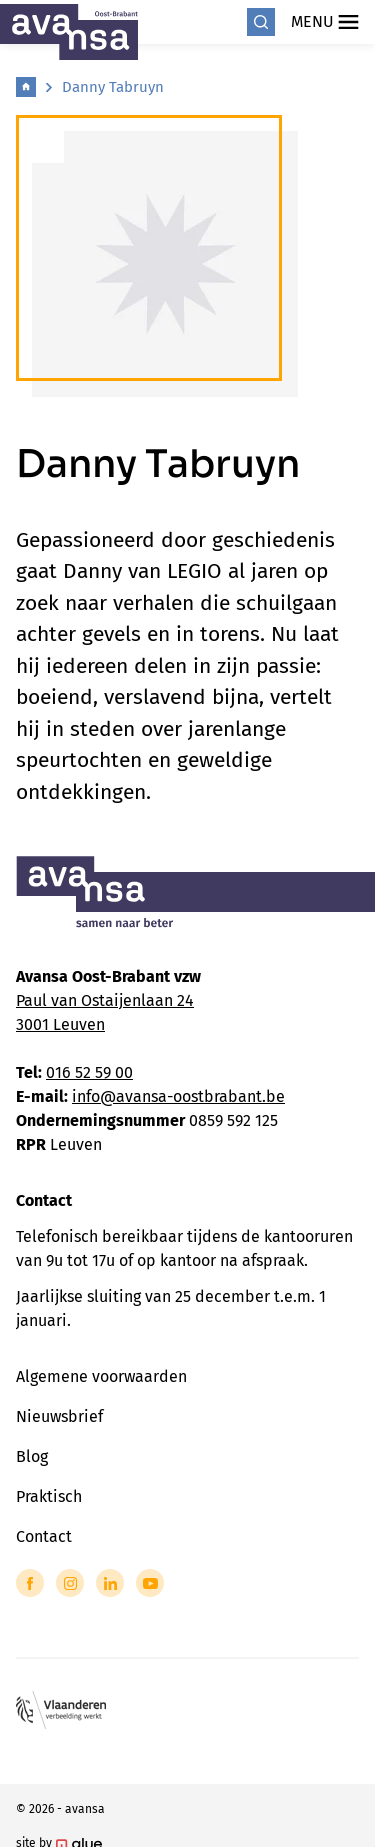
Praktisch (49, 1496)
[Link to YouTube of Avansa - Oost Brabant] (150, 1583)
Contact (44, 1536)
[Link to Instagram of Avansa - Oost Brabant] (70, 1583)
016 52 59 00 (89, 1072)
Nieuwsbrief (59, 1416)
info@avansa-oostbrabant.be (178, 1096)
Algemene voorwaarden (101, 1376)
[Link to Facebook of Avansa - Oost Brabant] (30, 1583)
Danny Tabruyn (113, 87)
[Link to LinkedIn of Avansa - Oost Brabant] (110, 1583)
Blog (32, 1456)
